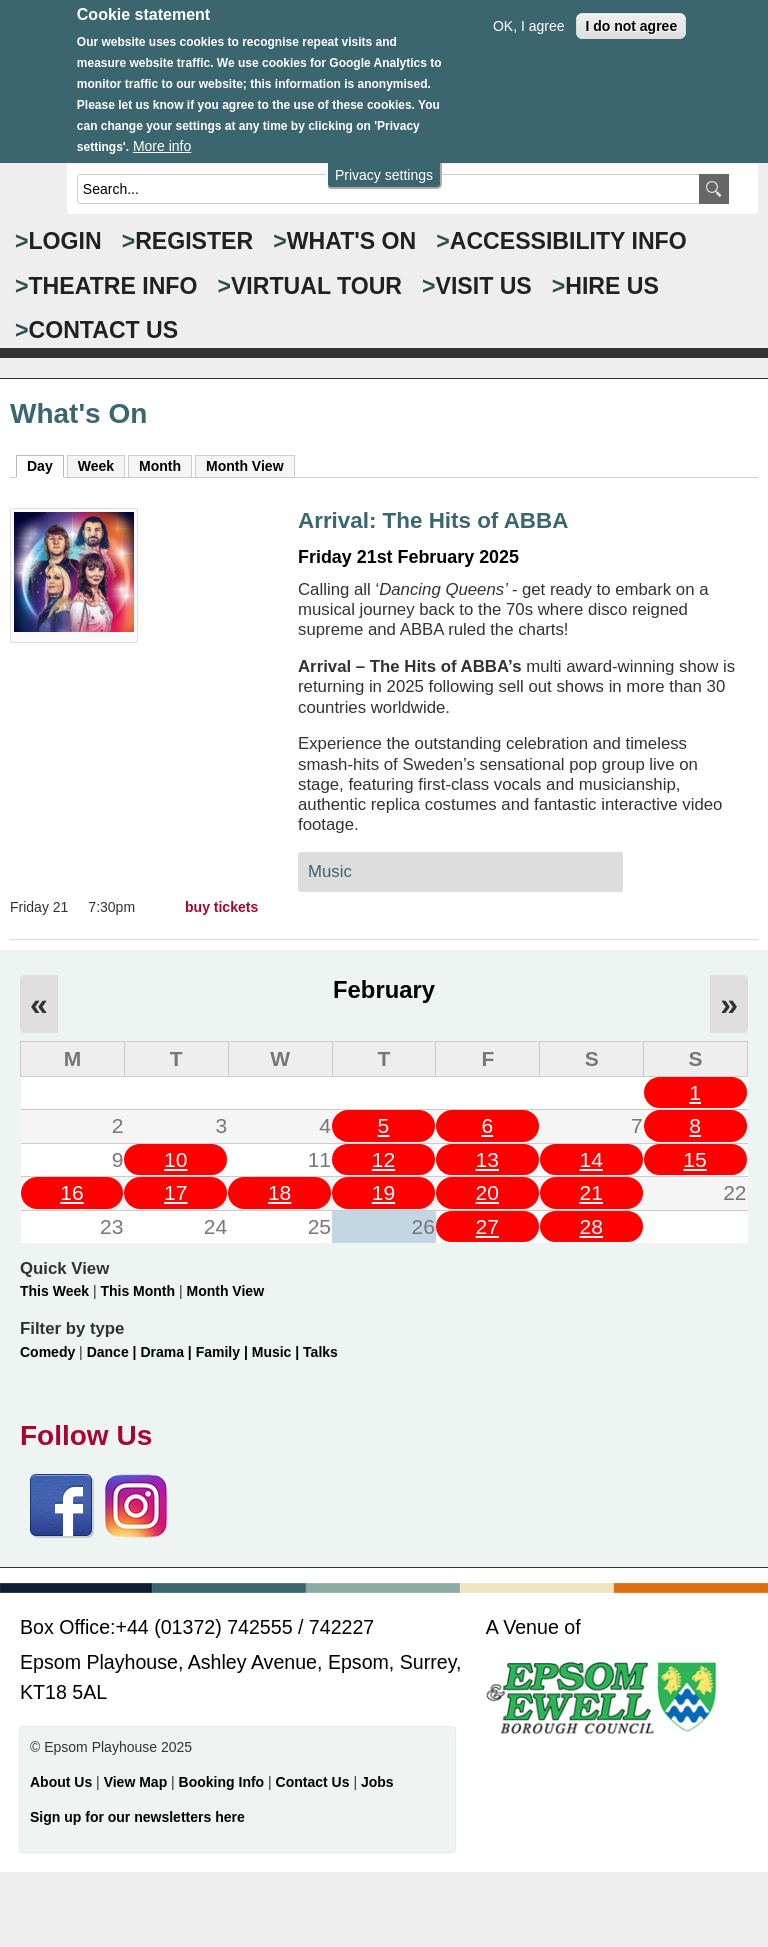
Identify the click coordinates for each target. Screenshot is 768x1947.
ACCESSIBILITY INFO (568, 241)
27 (487, 1226)
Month (160, 466)
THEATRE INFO (113, 286)
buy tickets (221, 907)
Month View (245, 466)
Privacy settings (384, 159)
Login (65, 241)
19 (383, 1192)
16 (71, 1192)
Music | (277, 1352)
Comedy (47, 1352)
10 (175, 1159)
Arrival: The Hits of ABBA (433, 520)
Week (96, 466)
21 (590, 1192)
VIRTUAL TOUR (316, 286)
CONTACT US (104, 330)
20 (487, 1192)
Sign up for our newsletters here (137, 1817)
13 (487, 1159)
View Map (137, 1782)
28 (590, 1226)
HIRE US (612, 286)
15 (694, 1159)
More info (162, 131)
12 (383, 1159)
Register (194, 241)
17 (175, 1192)
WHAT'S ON (352, 241)
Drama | (167, 1352)
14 (590, 1159)
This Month (137, 1291)
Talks (320, 1352)
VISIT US (484, 286)
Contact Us (315, 1782)
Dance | (114, 1352)
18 (279, 1192)
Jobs (377, 1782)
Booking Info (222, 1782)
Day (45, 465)
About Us (61, 1782)
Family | (224, 1352)
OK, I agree (529, 10)
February (384, 989)
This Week (54, 1291)
